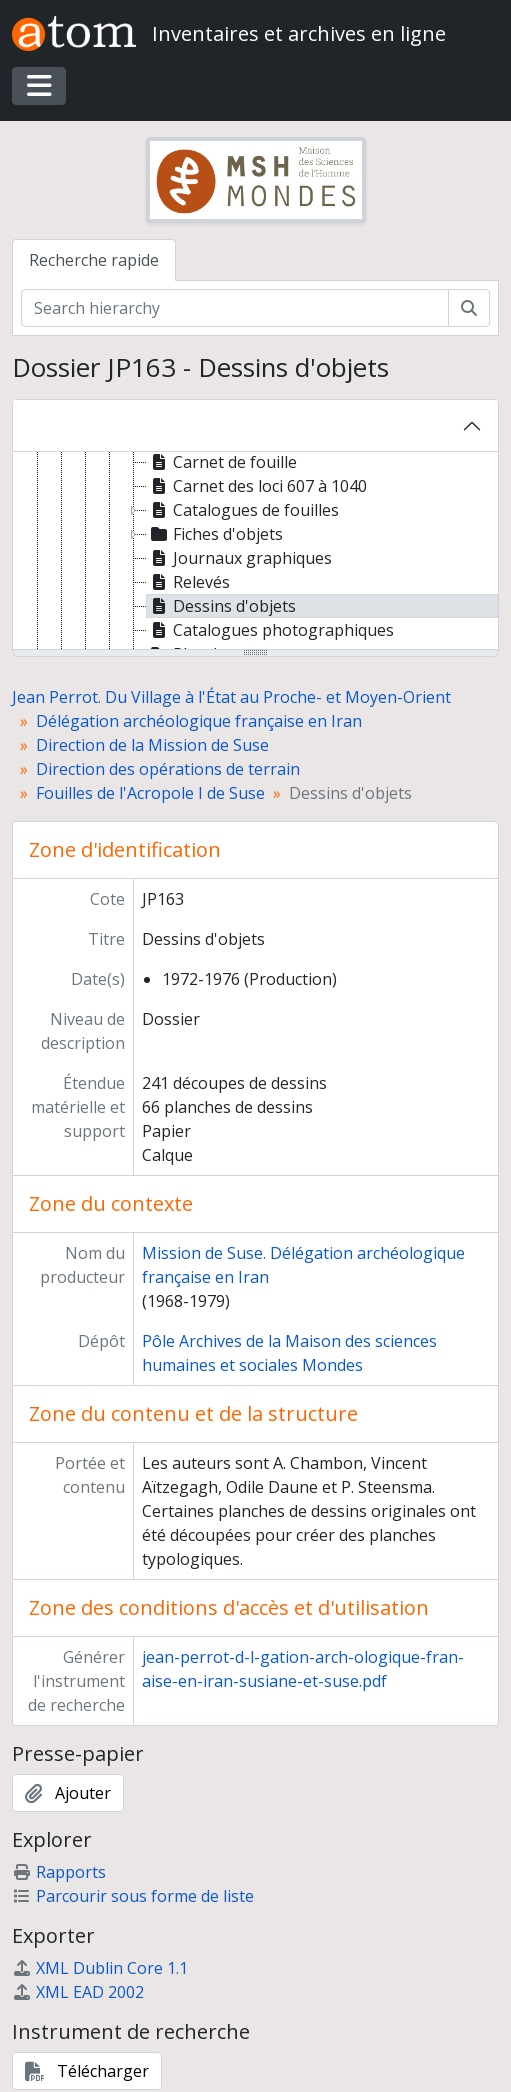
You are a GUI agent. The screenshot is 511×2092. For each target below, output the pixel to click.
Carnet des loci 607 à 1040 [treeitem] (257, 486)
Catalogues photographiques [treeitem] (270, 630)
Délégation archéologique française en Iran (199, 721)
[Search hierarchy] (235, 308)
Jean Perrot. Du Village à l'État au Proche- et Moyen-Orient (231, 697)
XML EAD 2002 (78, 1992)
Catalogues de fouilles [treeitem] (243, 510)
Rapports (59, 1872)
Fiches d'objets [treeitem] (215, 534)
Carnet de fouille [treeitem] (222, 462)
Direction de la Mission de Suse (152, 745)
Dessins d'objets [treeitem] (221, 606)
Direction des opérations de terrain (168, 769)
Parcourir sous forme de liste (133, 1896)
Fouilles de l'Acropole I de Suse (150, 793)
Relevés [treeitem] (188, 582)
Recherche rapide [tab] (94, 260)
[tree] (255, 552)
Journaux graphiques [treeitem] (239, 558)
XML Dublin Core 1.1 (100, 1968)
